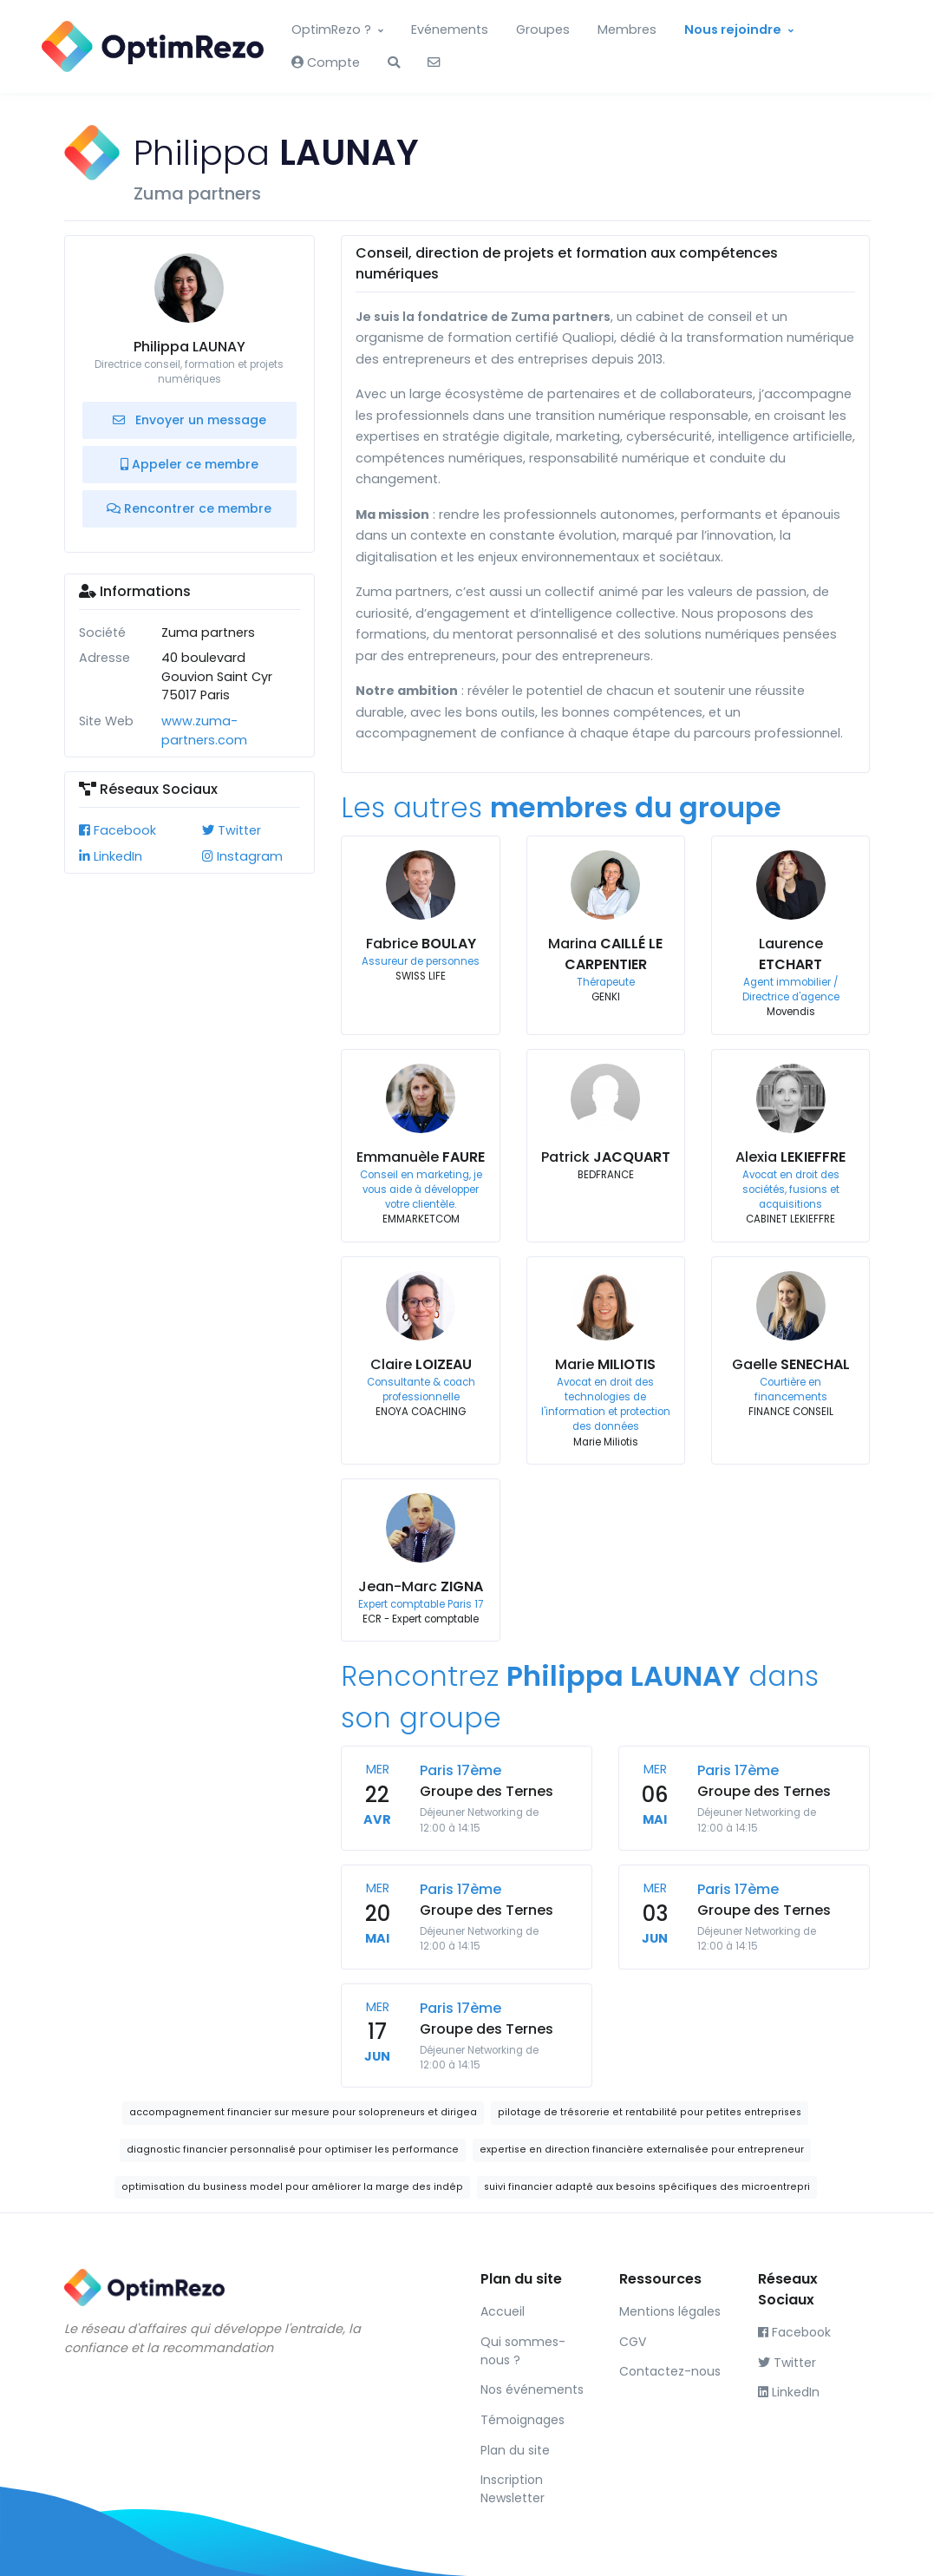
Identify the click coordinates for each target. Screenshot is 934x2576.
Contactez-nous (670, 2371)
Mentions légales (670, 2311)
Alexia (790, 1157)
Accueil (502, 2311)
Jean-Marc (420, 1586)
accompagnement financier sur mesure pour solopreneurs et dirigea (303, 2112)
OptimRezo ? (331, 29)
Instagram (242, 856)
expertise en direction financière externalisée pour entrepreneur (642, 2149)
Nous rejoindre (732, 29)
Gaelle (791, 1364)
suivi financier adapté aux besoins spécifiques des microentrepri (647, 2186)
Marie (605, 1364)
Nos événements (532, 2389)
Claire (421, 1364)
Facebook (117, 830)
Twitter (231, 830)
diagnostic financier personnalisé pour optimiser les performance (293, 2149)
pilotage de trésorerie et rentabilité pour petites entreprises (649, 2112)
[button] (394, 63)
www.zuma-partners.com (204, 730)
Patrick (605, 1157)
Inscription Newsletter (512, 2489)
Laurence (791, 954)
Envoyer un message (189, 420)
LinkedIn (110, 856)
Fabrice (421, 944)
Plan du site (515, 2450)
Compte (325, 62)
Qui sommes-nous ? (522, 2351)
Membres (627, 29)
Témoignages (522, 2420)
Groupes (543, 29)
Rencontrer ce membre (189, 508)
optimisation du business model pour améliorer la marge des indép (292, 2186)
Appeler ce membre (189, 464)
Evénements (449, 29)
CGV (632, 2341)
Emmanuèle (420, 1157)
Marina (605, 954)
